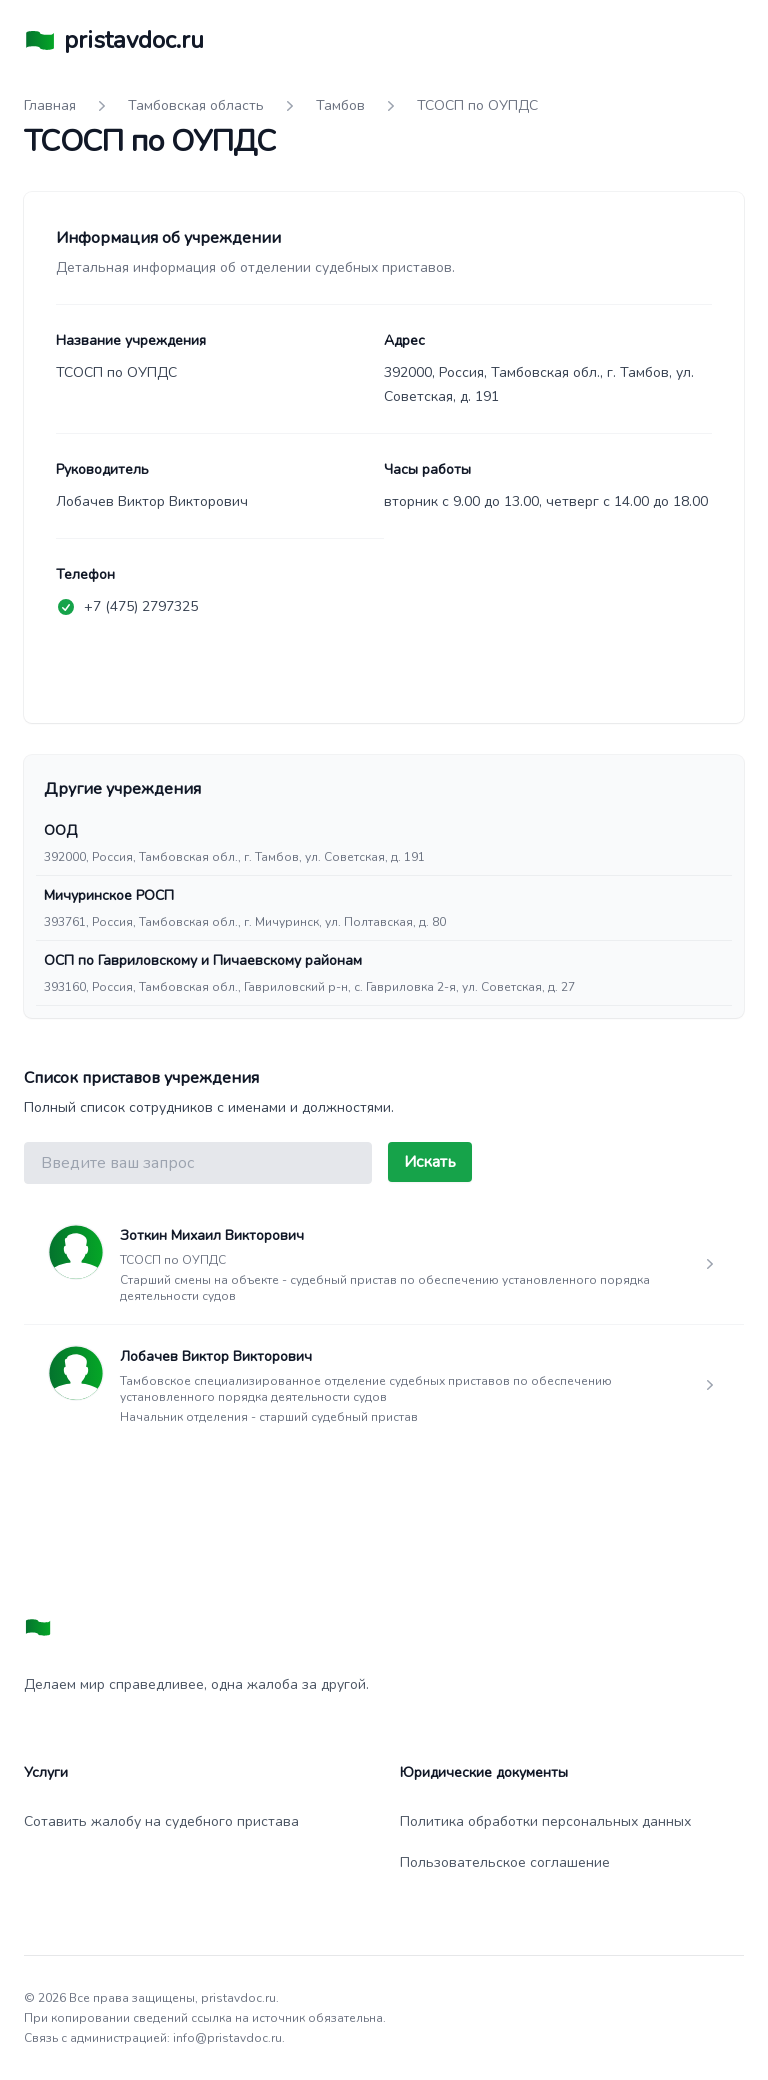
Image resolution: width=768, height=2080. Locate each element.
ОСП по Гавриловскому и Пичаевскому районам (203, 960)
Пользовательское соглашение (505, 1862)
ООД (60, 830)
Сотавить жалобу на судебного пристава (161, 1821)
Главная (50, 105)
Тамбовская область (196, 105)
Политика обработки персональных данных (545, 1821)
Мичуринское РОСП (109, 895)
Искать (430, 1162)
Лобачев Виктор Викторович (216, 1356)
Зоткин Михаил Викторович (212, 1235)
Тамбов (340, 105)
